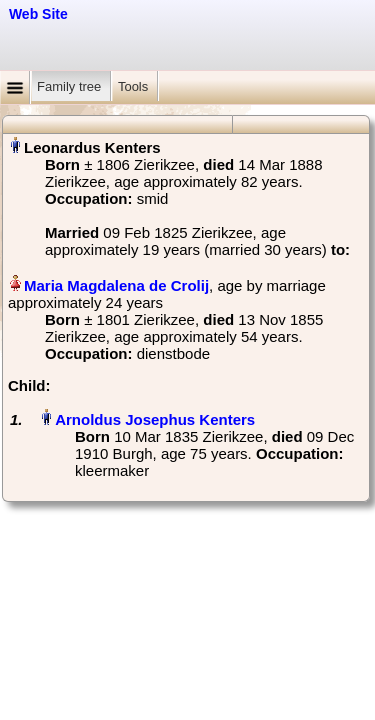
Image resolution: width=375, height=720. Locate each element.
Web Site (38, 14)
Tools (135, 86)
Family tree (71, 86)
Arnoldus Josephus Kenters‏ (155, 419)
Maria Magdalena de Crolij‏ (116, 285)
